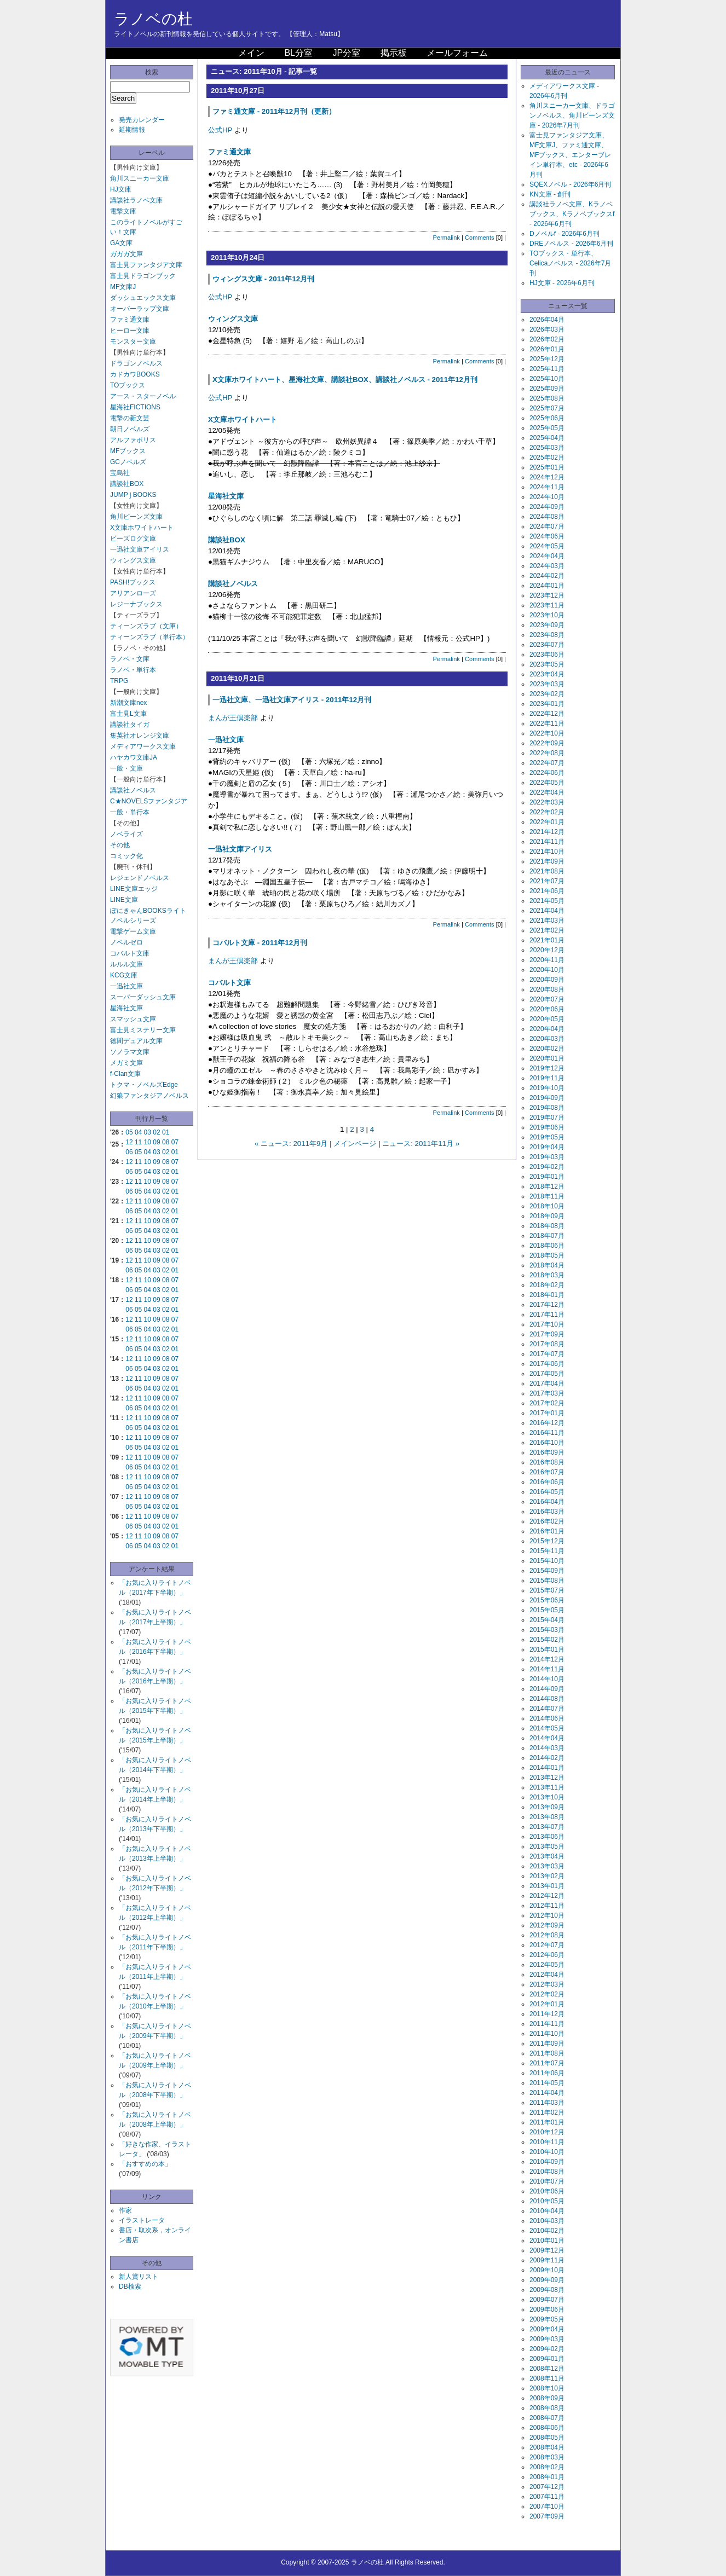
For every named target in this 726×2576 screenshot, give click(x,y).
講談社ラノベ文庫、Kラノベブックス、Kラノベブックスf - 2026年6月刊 (571, 214)
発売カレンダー (142, 120)
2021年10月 (546, 851)
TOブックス (127, 385)
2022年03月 (546, 802)
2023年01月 (546, 704)
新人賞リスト (138, 2276)
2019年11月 (546, 1078)
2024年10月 (546, 497)
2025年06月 (546, 418)
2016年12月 (546, 1423)
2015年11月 (546, 1551)
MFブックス (128, 451)
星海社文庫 (126, 1008)
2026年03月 (546, 329)
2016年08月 (546, 1462)
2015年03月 (546, 1630)
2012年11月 (546, 1905)
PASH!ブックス (132, 582)
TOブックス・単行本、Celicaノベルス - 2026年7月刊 (570, 263)
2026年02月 (546, 339)
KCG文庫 (123, 975)
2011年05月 (546, 2083)
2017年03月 (546, 1393)
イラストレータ (142, 2220)
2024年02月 (546, 576)
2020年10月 (546, 970)
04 (138, 1132)
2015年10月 (546, 1561)
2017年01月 (546, 1413)
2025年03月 (546, 447)
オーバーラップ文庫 (139, 308)
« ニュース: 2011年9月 (291, 1143)
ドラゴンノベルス (136, 363)
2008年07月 (546, 2418)
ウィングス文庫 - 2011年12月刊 (263, 279)
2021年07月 (546, 881)
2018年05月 (546, 1255)
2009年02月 (546, 2349)
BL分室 (298, 52)
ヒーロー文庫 (129, 330)
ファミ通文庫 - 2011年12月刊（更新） (274, 111)
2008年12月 (546, 2368)
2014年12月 (546, 1659)
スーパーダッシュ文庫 (143, 997)
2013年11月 (546, 1787)
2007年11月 (546, 2496)
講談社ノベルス (133, 790)
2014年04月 (546, 1738)
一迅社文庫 (126, 986)
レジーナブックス (136, 604)
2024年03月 (546, 566)
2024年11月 (546, 487)
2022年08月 (546, 753)
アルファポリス (133, 440)
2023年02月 (546, 694)
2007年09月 (546, 2516)
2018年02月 (546, 1285)
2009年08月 (546, 2290)
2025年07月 (546, 408)
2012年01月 (546, 2004)
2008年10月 (546, 2388)
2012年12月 (546, 1896)
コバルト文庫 (129, 953)
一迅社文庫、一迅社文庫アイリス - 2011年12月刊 (291, 700)
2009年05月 (546, 2319)
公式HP (220, 130)
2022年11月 (546, 723)
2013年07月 (546, 1827)
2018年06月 (546, 1245)
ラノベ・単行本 (133, 670)
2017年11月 (546, 1314)
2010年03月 (546, 2221)
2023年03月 (546, 684)
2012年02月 (546, 1994)
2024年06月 (546, 536)
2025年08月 (546, 398)
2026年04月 (546, 319)
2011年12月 (546, 2014)
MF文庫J (123, 287)
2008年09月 (546, 2398)
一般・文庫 (126, 768)
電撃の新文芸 (129, 418)
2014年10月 (546, 1679)
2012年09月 (546, 1925)
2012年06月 (546, 1955)
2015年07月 (546, 1590)
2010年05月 (546, 2201)
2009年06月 (546, 2309)
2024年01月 (546, 585)
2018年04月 (546, 1265)
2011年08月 (546, 2053)
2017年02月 (546, 1403)
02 (156, 1132)
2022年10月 (546, 733)
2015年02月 (546, 1639)
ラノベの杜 (153, 18)
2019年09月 (546, 1098)
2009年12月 (546, 2250)
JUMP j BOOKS (133, 495)
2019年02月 (546, 1167)
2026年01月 (546, 349)
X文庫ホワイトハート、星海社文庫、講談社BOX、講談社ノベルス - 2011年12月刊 (344, 379)
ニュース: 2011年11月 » (420, 1143)
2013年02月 (546, 1876)
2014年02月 (546, 1758)
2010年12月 (546, 2132)
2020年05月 (546, 1019)
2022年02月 (546, 812)
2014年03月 (546, 1748)
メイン (251, 52)
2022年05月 (546, 782)
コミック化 (126, 856)
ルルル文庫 (126, 964)
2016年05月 (546, 1492)
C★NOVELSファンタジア (148, 801)
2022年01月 (546, 822)
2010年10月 (546, 2152)
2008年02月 (546, 2467)
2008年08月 (546, 2408)
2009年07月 (546, 2299)
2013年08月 (546, 1817)
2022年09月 (546, 743)
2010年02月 (546, 2231)
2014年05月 (546, 1728)
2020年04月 (546, 1029)
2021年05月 (546, 901)
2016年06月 (546, 1482)
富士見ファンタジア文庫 (146, 265)
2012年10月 (546, 1915)
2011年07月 (546, 2063)
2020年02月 (546, 1048)
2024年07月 (546, 526)
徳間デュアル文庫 (136, 1041)
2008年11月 (546, 2378)
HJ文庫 (120, 189)
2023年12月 (546, 595)
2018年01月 (546, 1295)
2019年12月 (546, 1068)
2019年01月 (546, 1176)
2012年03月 (546, 1984)
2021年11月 (546, 842)
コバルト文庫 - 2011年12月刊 (259, 943)
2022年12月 (546, 713)
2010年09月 (546, 2162)
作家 (125, 2210)
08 (165, 1142)
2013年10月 (546, 1797)
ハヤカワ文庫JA (133, 757)
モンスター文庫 (133, 341)
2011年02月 (546, 2112)
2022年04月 (546, 792)
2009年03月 (546, 2339)
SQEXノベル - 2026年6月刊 (570, 184)
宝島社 (120, 473)
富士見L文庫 (128, 713)
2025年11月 (546, 369)
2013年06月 (546, 1836)
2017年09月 (546, 1334)
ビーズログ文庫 (133, 538)
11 (138, 1142)
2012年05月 (546, 1965)
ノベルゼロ (126, 942)
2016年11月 (546, 1433)
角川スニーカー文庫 (139, 178)
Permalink (446, 237)
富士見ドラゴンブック (143, 276)
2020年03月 (546, 1039)
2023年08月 (546, 635)
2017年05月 (546, 1373)
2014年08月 (546, 1699)
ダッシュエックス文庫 (143, 298)
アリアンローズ (133, 593)
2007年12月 (546, 2487)
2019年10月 (546, 1088)
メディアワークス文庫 (143, 746)
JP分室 (346, 52)
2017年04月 (546, 1383)
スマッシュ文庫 (133, 1019)
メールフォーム (457, 52)
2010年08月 (546, 2171)
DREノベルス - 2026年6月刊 (571, 243)
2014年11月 (546, 1669)
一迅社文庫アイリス (139, 549)
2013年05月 (546, 1846)
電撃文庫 (123, 211)
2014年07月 (546, 1708)
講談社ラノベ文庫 (136, 200)
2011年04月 (546, 2093)
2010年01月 (546, 2240)
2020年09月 (546, 979)
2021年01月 (546, 940)
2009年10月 (546, 2270)
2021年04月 (546, 910)
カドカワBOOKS (135, 374)
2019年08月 (546, 1108)
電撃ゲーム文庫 (133, 931)
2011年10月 (546, 2033)
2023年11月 (546, 605)
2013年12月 (546, 1777)
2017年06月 (546, 1364)
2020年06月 (546, 1009)
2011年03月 (546, 2102)
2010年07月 (546, 2181)
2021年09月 (546, 861)
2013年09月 (546, 1807)
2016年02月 (546, 1521)
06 (128, 1152)
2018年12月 (546, 1186)
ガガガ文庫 (126, 254)
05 (128, 1132)
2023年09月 (546, 625)
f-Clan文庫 (125, 1074)
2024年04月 (546, 556)
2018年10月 (546, 1206)
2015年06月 (546, 1600)
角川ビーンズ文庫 (136, 516)
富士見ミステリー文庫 (143, 1030)
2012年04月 (546, 1974)
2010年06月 (546, 2191)
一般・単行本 (129, 812)
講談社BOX (126, 484)
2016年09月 (546, 1452)
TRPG (119, 681)
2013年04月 (546, 1856)
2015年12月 (546, 1541)
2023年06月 (546, 654)
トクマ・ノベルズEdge (144, 1085)
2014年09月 (546, 1689)
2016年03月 (546, 1511)
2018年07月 (546, 1236)
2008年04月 (546, 2447)
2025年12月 (546, 359)
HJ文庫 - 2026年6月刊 (562, 283)
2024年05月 (546, 546)
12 (128, 1142)
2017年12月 (546, 1305)
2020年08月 (546, 989)
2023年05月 (546, 664)
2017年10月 (546, 1324)
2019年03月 (546, 1157)
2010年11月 (546, 2142)
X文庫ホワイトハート (142, 527)
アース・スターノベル (143, 396)
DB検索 (130, 2286)
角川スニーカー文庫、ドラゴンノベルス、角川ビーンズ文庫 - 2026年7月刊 (572, 115)
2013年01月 (546, 1886)
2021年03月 (546, 920)
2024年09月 (546, 507)
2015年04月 (546, 1620)
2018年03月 (546, 1275)
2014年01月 (546, 1768)
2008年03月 (546, 2457)
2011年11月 (546, 2024)
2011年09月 (546, 2043)
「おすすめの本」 (145, 2164)
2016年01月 (546, 1531)
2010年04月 (546, 2211)
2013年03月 (546, 1866)
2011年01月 (546, 2122)
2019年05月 (546, 1137)
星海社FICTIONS (135, 407)
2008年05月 (546, 2437)
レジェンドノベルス (139, 878)
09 (156, 1142)
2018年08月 (546, 1226)
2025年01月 (546, 467)
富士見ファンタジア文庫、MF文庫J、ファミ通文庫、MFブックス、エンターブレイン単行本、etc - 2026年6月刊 (570, 154)
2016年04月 (546, 1502)
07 (174, 1142)
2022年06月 (546, 773)
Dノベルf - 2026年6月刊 (564, 234)
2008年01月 (546, 2477)
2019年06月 (546, 1127)
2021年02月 (546, 930)
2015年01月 (546, 1649)
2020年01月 (546, 1058)
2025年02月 (546, 457)
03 (147, 1132)
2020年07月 (546, 999)
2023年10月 (546, 615)
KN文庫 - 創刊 (550, 194)
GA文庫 (121, 243)
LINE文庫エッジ (134, 889)
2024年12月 (546, 477)
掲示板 (394, 52)
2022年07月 (546, 763)
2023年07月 (546, 645)
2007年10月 (546, 2506)
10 (147, 1142)
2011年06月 (546, 2073)
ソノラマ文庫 (129, 1052)
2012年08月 (546, 1935)
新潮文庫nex (128, 703)
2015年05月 (546, 1610)
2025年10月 (546, 379)
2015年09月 (546, 1570)
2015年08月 (546, 1580)
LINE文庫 (124, 900)
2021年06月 (546, 891)
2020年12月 (546, 950)
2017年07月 (546, 1354)
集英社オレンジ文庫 (139, 735)
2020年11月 (546, 960)
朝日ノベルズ (129, 429)
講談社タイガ (129, 724)
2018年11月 (546, 1196)
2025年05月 (546, 428)
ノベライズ (126, 834)
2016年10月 (546, 1442)
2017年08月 (546, 1344)
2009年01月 (546, 2359)
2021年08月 (546, 871)
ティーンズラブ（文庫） (146, 626)
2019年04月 (546, 1147)
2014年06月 (546, 1718)
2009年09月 (546, 2280)
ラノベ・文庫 (129, 659)
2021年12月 (546, 832)
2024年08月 (546, 516)
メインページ (354, 1143)
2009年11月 (546, 2260)
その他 (120, 845)
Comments (479, 237)
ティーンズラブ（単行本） (149, 637)
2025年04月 (546, 438)
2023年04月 (546, 674)
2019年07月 (546, 1117)
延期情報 (132, 130)
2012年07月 (546, 1945)
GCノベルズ (128, 462)
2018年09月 (546, 1216)
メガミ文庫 (126, 1063)
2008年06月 (546, 2428)
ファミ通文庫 (129, 319)
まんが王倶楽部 (233, 718)
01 (165, 1132)
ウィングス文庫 (133, 560)
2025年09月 (546, 388)
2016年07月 (546, 1472)
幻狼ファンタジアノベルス (149, 1095)
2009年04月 (546, 2329)
